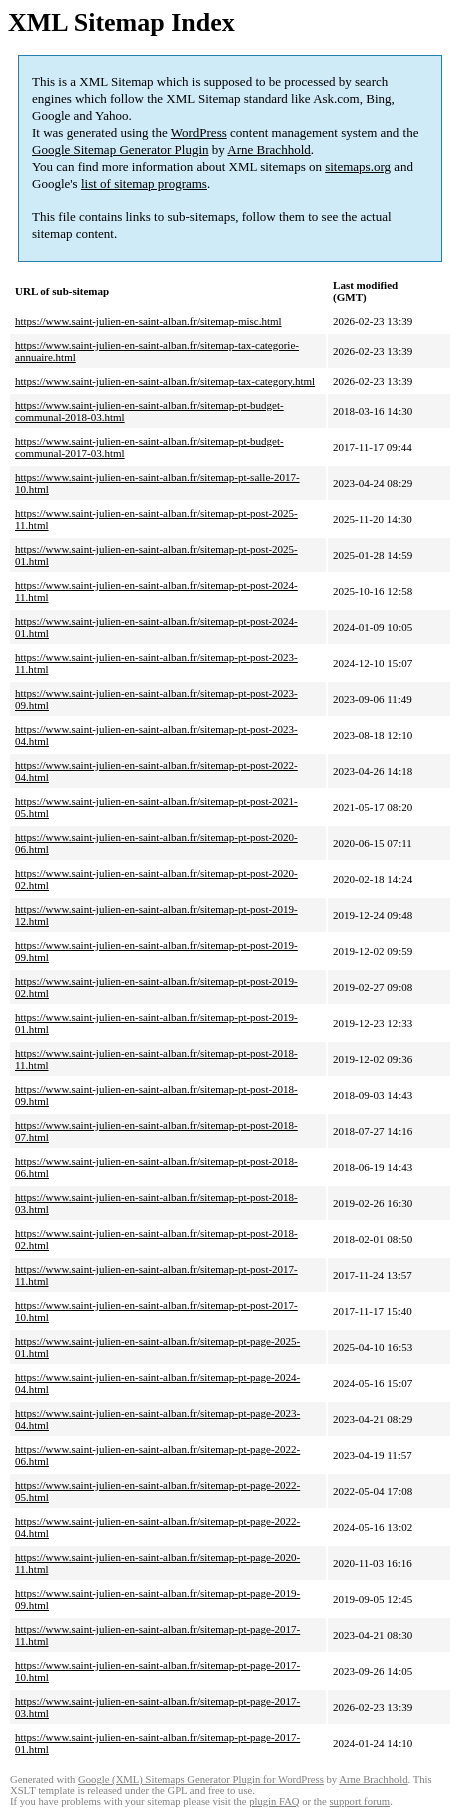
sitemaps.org (358, 166)
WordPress (199, 132)
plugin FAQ (274, 1801)
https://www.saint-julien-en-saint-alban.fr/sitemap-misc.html (148, 321)
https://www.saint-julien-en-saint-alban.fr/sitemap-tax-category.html (165, 381)
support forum (359, 1801)
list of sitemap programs (144, 183)
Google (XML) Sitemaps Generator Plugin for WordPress (201, 1779)
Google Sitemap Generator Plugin (120, 149)
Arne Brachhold (268, 149)
